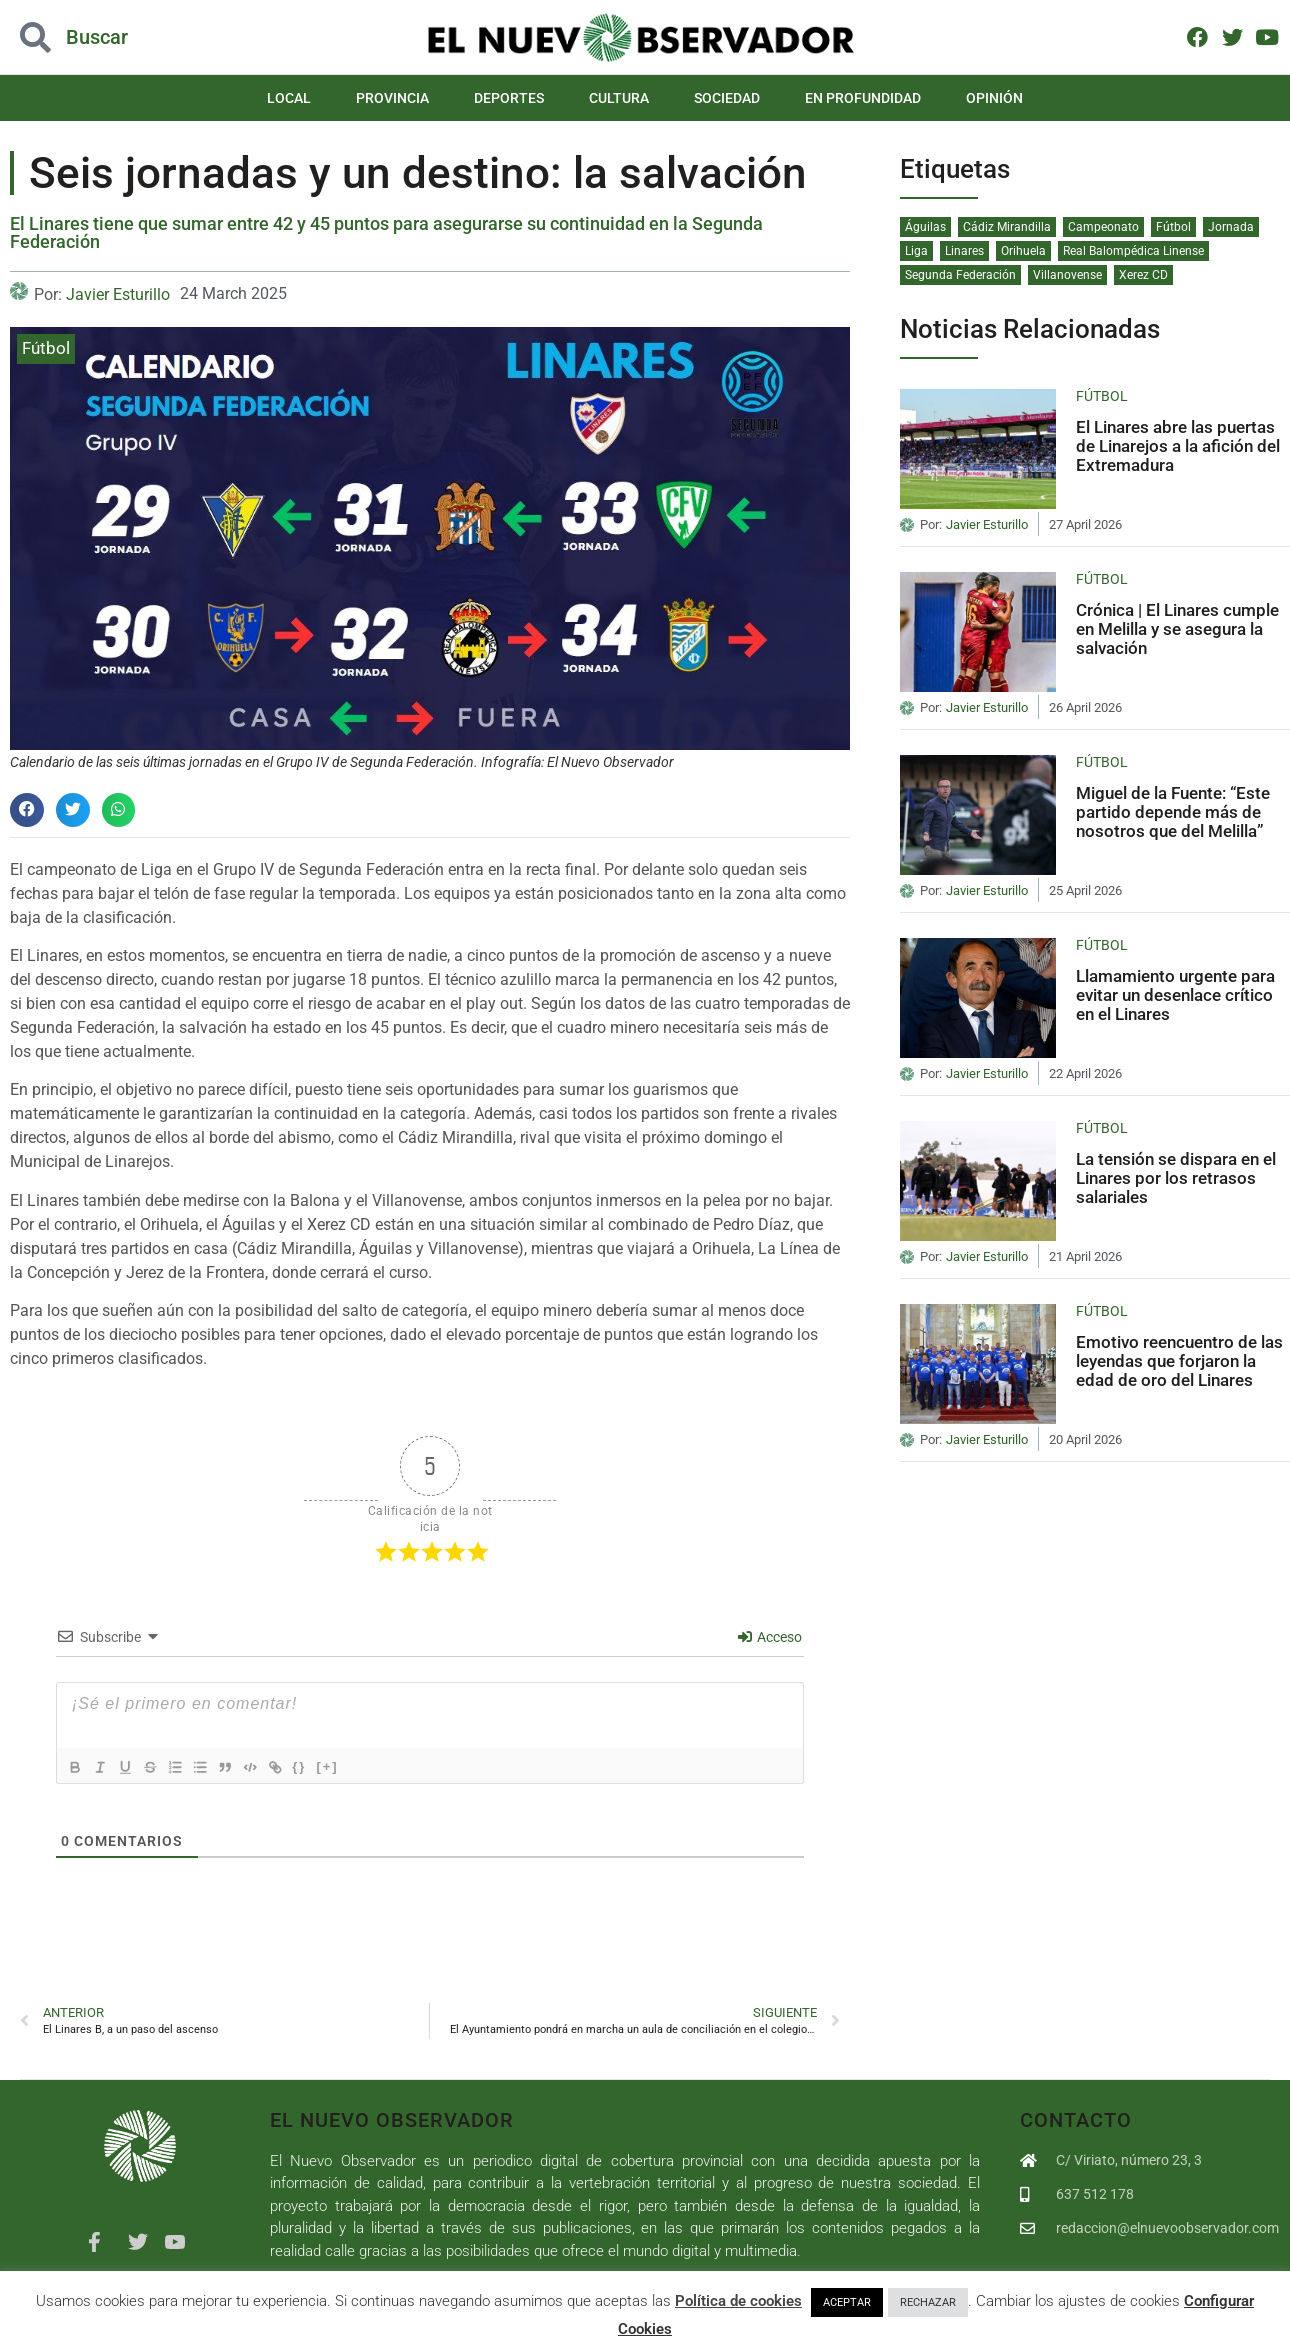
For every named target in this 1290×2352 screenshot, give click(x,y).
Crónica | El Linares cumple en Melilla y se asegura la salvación (1177, 628)
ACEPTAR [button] (847, 2302)
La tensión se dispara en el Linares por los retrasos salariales (1176, 1177)
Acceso (770, 1637)
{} (326, 1766)
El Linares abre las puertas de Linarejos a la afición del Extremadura (1178, 445)
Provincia (392, 98)
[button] (27, 810)
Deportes (509, 98)
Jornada (1231, 227)
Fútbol (46, 348)
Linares (964, 251)
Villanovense (1067, 275)
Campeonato (1103, 227)
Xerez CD (1143, 275)
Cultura (619, 98)
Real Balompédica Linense (1133, 251)
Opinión (994, 98)
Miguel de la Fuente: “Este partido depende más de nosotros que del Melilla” (1173, 811)
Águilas (925, 227)
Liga (916, 251)
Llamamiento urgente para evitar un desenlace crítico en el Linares (1175, 994)
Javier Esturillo (118, 294)
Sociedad (727, 98)
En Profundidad (863, 98)
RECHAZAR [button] (928, 2302)
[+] (354, 1766)
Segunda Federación (960, 275)
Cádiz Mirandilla (1007, 227)
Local (289, 98)
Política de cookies (738, 2301)
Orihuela (1023, 251)
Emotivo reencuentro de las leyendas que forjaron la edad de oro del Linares (1179, 1360)
